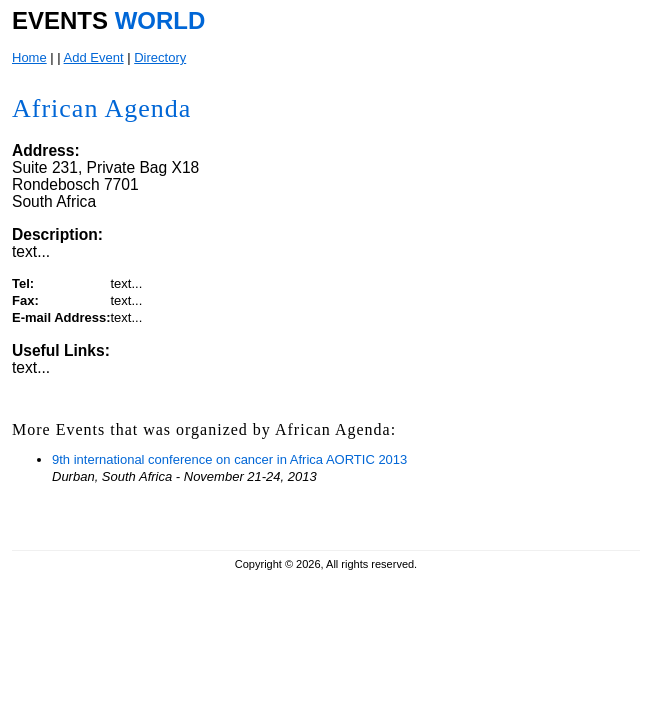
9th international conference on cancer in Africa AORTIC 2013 (229, 459)
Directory (160, 57)
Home (29, 57)
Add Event (94, 57)
